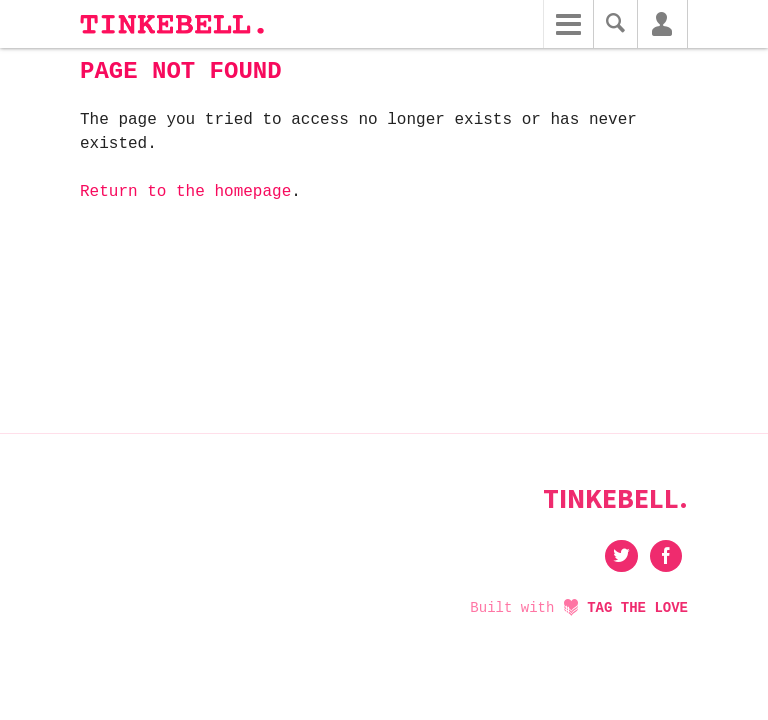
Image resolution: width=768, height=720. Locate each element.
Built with (579, 608)
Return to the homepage (185, 192)
